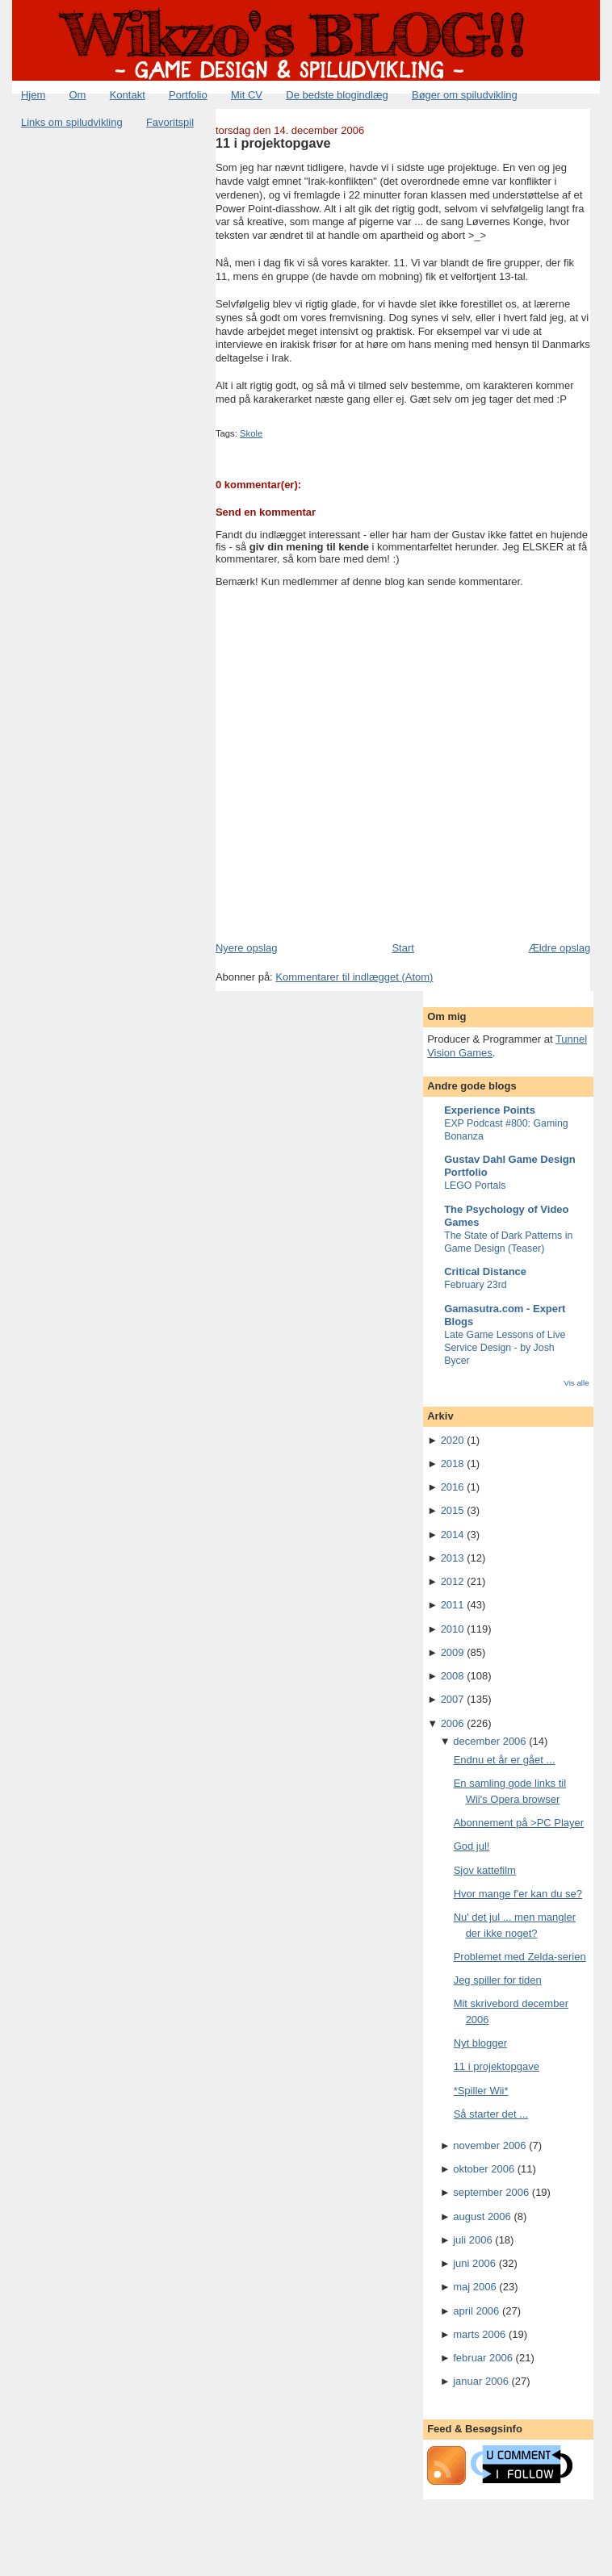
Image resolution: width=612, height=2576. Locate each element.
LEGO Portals (474, 1185)
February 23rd (475, 1284)
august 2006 (482, 2216)
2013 (452, 1558)
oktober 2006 (483, 2169)
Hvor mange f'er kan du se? (518, 1894)
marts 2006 (479, 2334)
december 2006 (489, 1741)
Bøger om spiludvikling (465, 95)
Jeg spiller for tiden (498, 1980)
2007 (452, 1699)
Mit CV (246, 95)
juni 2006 (474, 2263)
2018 (452, 1463)
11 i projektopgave (273, 143)
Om (77, 95)
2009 (452, 1652)
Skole (251, 433)
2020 (452, 1440)
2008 (452, 1676)
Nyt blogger (480, 2043)
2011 (452, 1605)
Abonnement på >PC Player (519, 1823)
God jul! (472, 1846)
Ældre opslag (560, 948)
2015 (452, 1510)
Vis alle (576, 1382)
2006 (452, 1723)
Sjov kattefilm (485, 1870)
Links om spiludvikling (72, 122)
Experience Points (489, 1110)
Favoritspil (170, 122)
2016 (452, 1487)
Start (402, 948)
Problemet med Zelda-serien (520, 1957)
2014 (452, 1534)
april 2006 (476, 2311)
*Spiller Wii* (481, 2091)
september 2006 (491, 2192)
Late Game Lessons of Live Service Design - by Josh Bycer (504, 1347)
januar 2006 (481, 2381)
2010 (452, 1629)
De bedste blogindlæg (337, 95)
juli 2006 (472, 2240)
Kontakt (127, 95)
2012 (452, 1581)
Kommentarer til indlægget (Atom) (354, 977)
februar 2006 (483, 2358)
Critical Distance (485, 1271)
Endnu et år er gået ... (504, 1760)
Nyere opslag (247, 948)
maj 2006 (474, 2287)
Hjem (33, 95)
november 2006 (489, 2145)
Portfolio (188, 95)
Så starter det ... (491, 2114)
